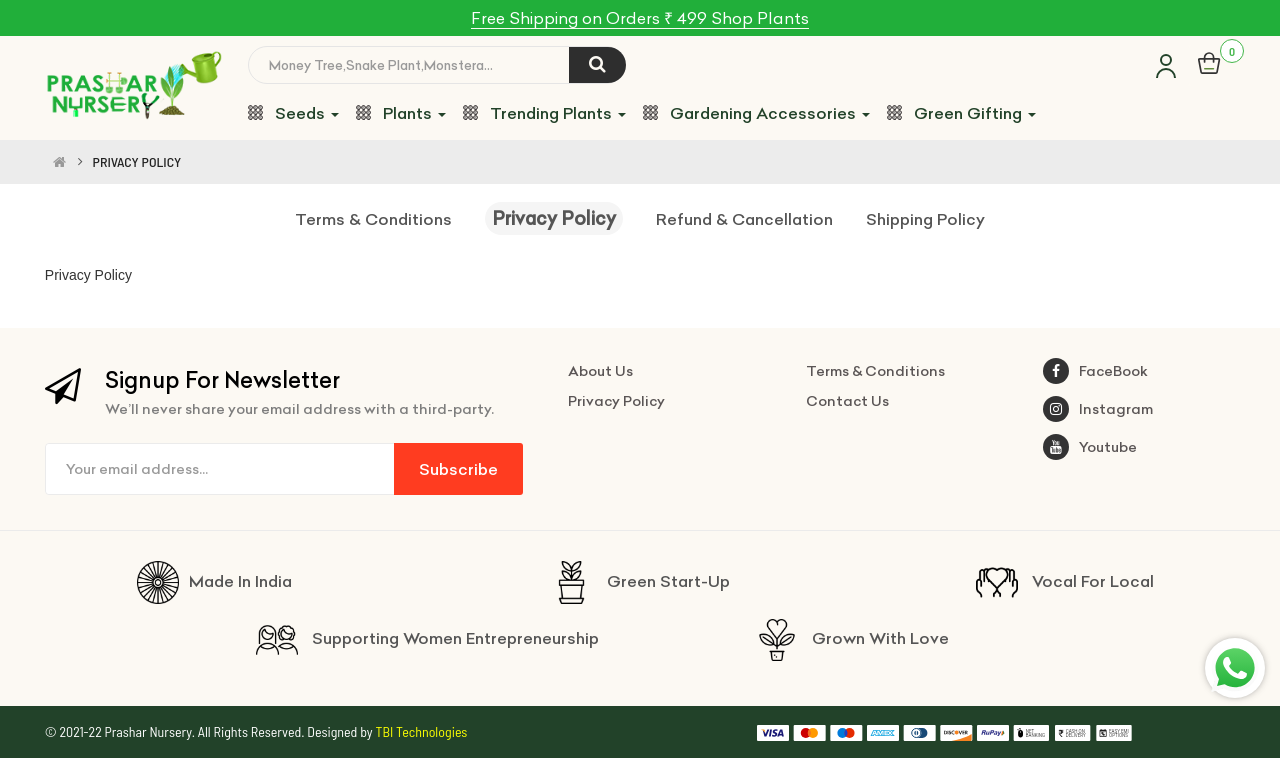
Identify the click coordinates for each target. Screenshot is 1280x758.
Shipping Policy (925, 219)
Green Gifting (961, 113)
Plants (401, 113)
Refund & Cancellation (744, 219)
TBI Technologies (421, 731)
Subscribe (458, 469)
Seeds (293, 113)
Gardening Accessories (756, 113)
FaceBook (1095, 371)
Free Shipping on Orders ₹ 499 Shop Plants (640, 18)
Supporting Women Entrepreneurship (427, 638)
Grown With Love (852, 638)
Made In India (214, 581)
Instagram (1098, 409)
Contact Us (847, 401)
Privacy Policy (554, 218)
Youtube (1090, 447)
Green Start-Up (639, 581)
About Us (600, 371)
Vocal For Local (1065, 581)
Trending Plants (544, 113)
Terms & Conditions (373, 219)
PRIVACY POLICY (137, 162)
